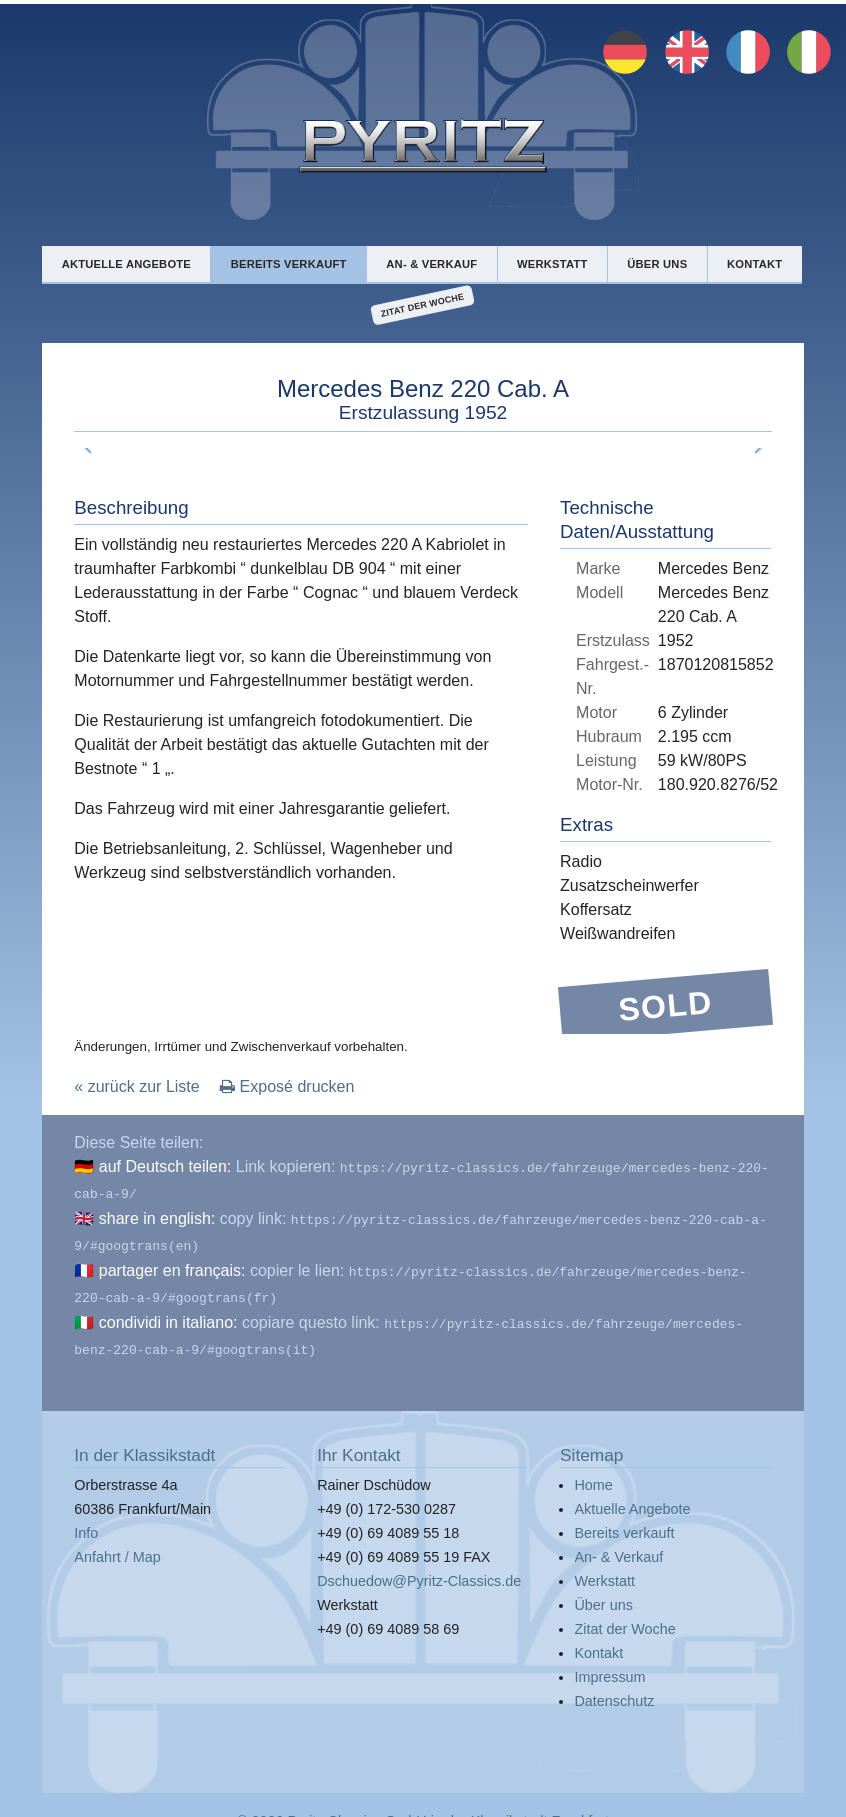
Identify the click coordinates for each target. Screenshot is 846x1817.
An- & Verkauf (431, 264)
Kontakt (754, 264)
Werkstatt (552, 264)
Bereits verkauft (289, 264)
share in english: (157, 1214)
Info (86, 1517)
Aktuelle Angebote (126, 264)
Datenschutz (614, 1685)
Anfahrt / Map (117, 1541)
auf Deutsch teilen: (165, 1166)
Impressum (609, 1661)
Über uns (657, 264)
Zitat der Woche (422, 305)
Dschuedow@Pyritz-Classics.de (419, 1565)
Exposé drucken (287, 1086)
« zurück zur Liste (136, 1086)
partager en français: (172, 1262)
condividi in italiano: (168, 1310)
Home (593, 1469)
